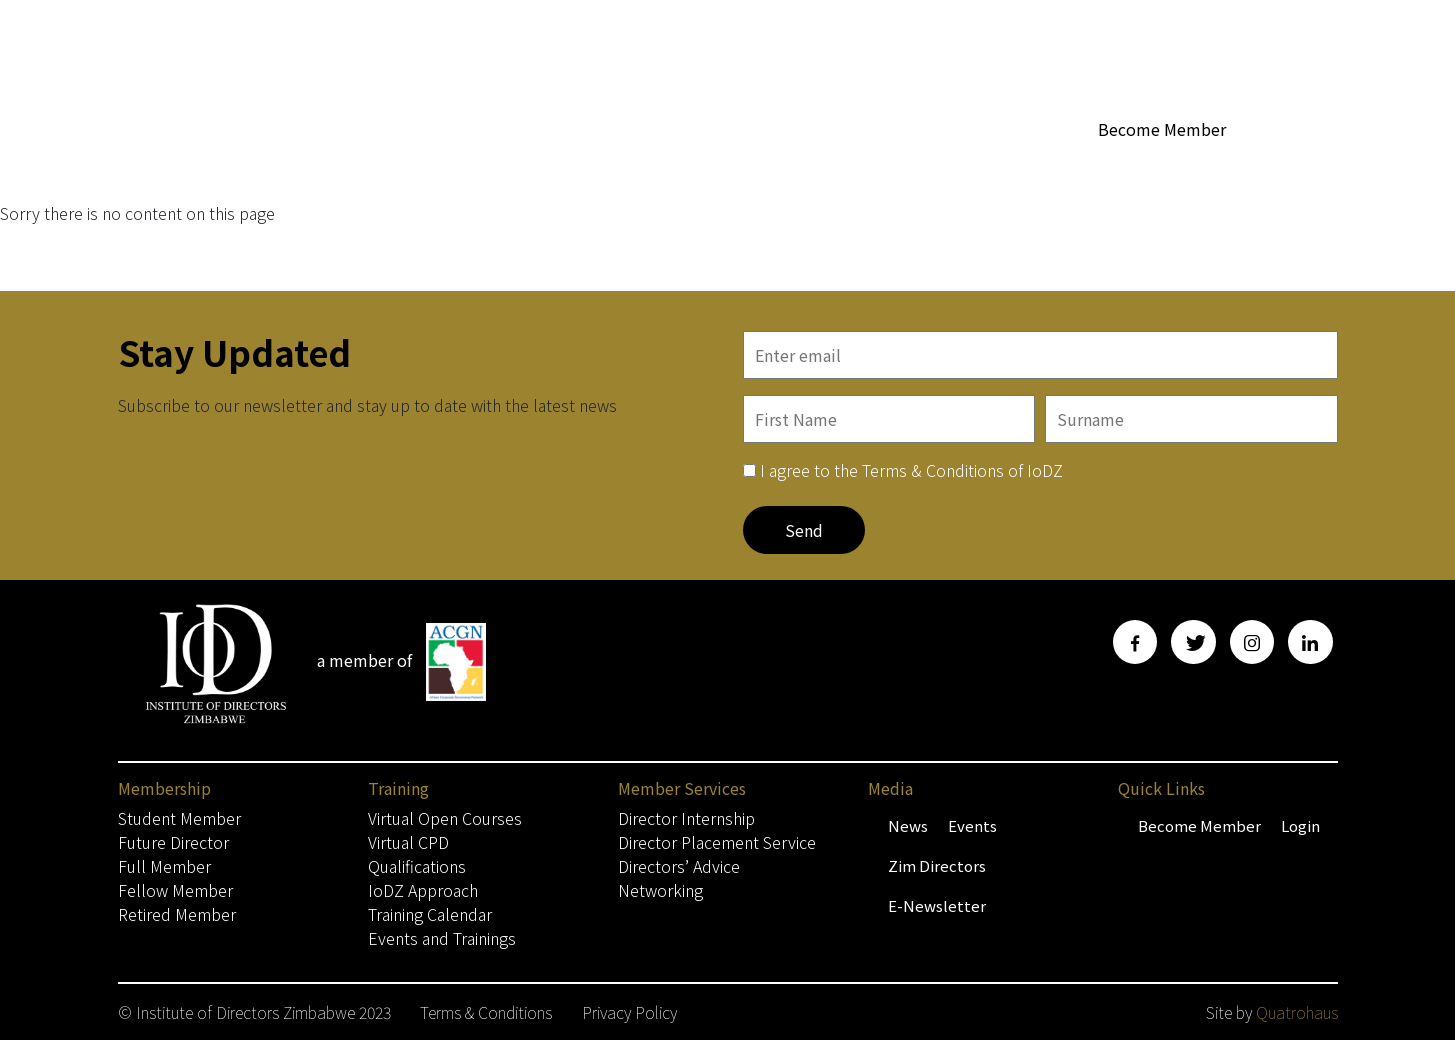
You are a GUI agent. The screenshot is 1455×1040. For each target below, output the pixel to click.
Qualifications (417, 866)
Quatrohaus (1297, 1012)
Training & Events (1166, 167)
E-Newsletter (937, 905)
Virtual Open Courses (445, 818)
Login (1300, 825)
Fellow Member (175, 890)
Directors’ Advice (679, 866)
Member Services (917, 167)
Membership (621, 167)
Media (1042, 167)
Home (523, 166)
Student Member (179, 818)
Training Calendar (430, 914)
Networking (660, 890)
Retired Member (177, 914)
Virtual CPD (408, 842)
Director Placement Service (717, 842)
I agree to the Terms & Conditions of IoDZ (911, 470)
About (729, 167)
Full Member (164, 866)
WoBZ (803, 166)
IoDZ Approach (423, 890)
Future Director (173, 842)
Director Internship (686, 818)
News (908, 825)
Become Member (1162, 129)
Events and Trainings (442, 938)
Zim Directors (937, 865)
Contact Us (1298, 166)
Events (972, 825)
